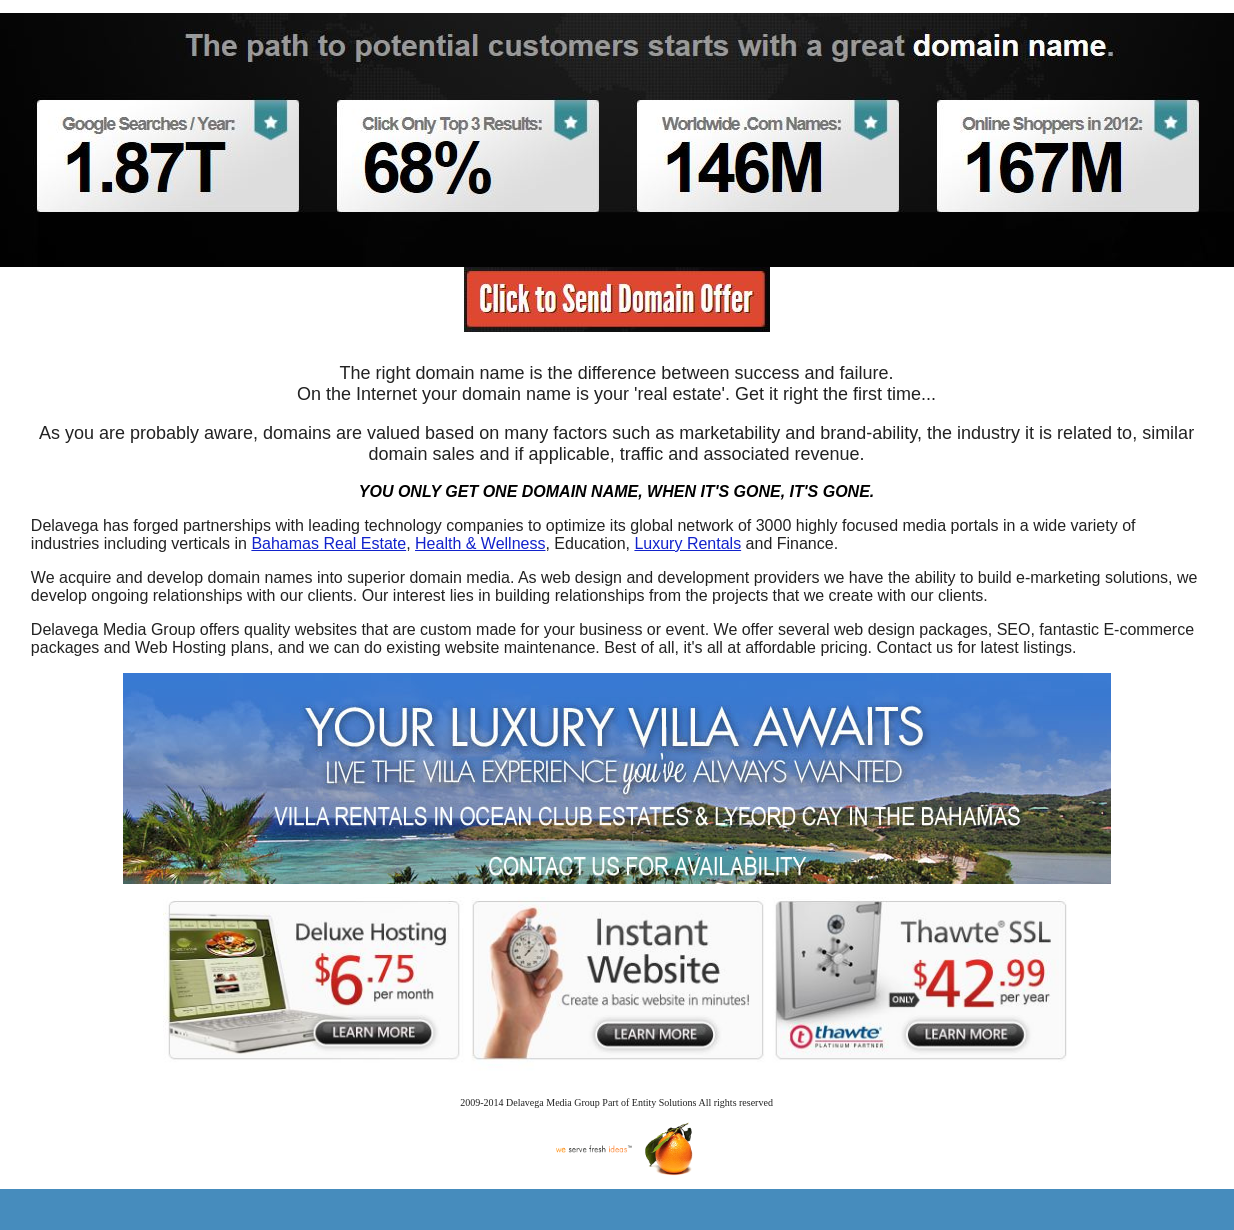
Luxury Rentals (687, 543)
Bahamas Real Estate (328, 543)
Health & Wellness (480, 543)
